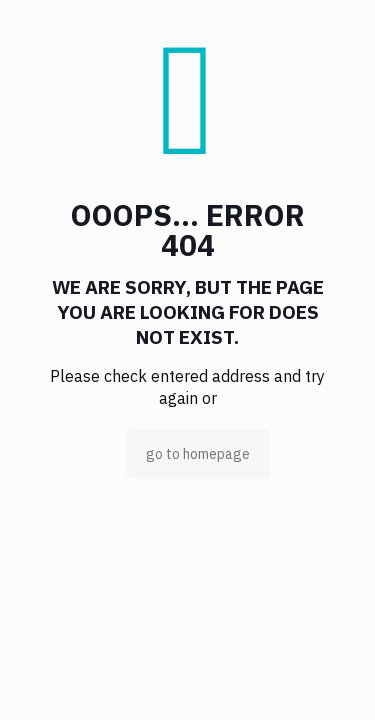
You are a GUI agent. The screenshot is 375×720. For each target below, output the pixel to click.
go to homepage (198, 454)
